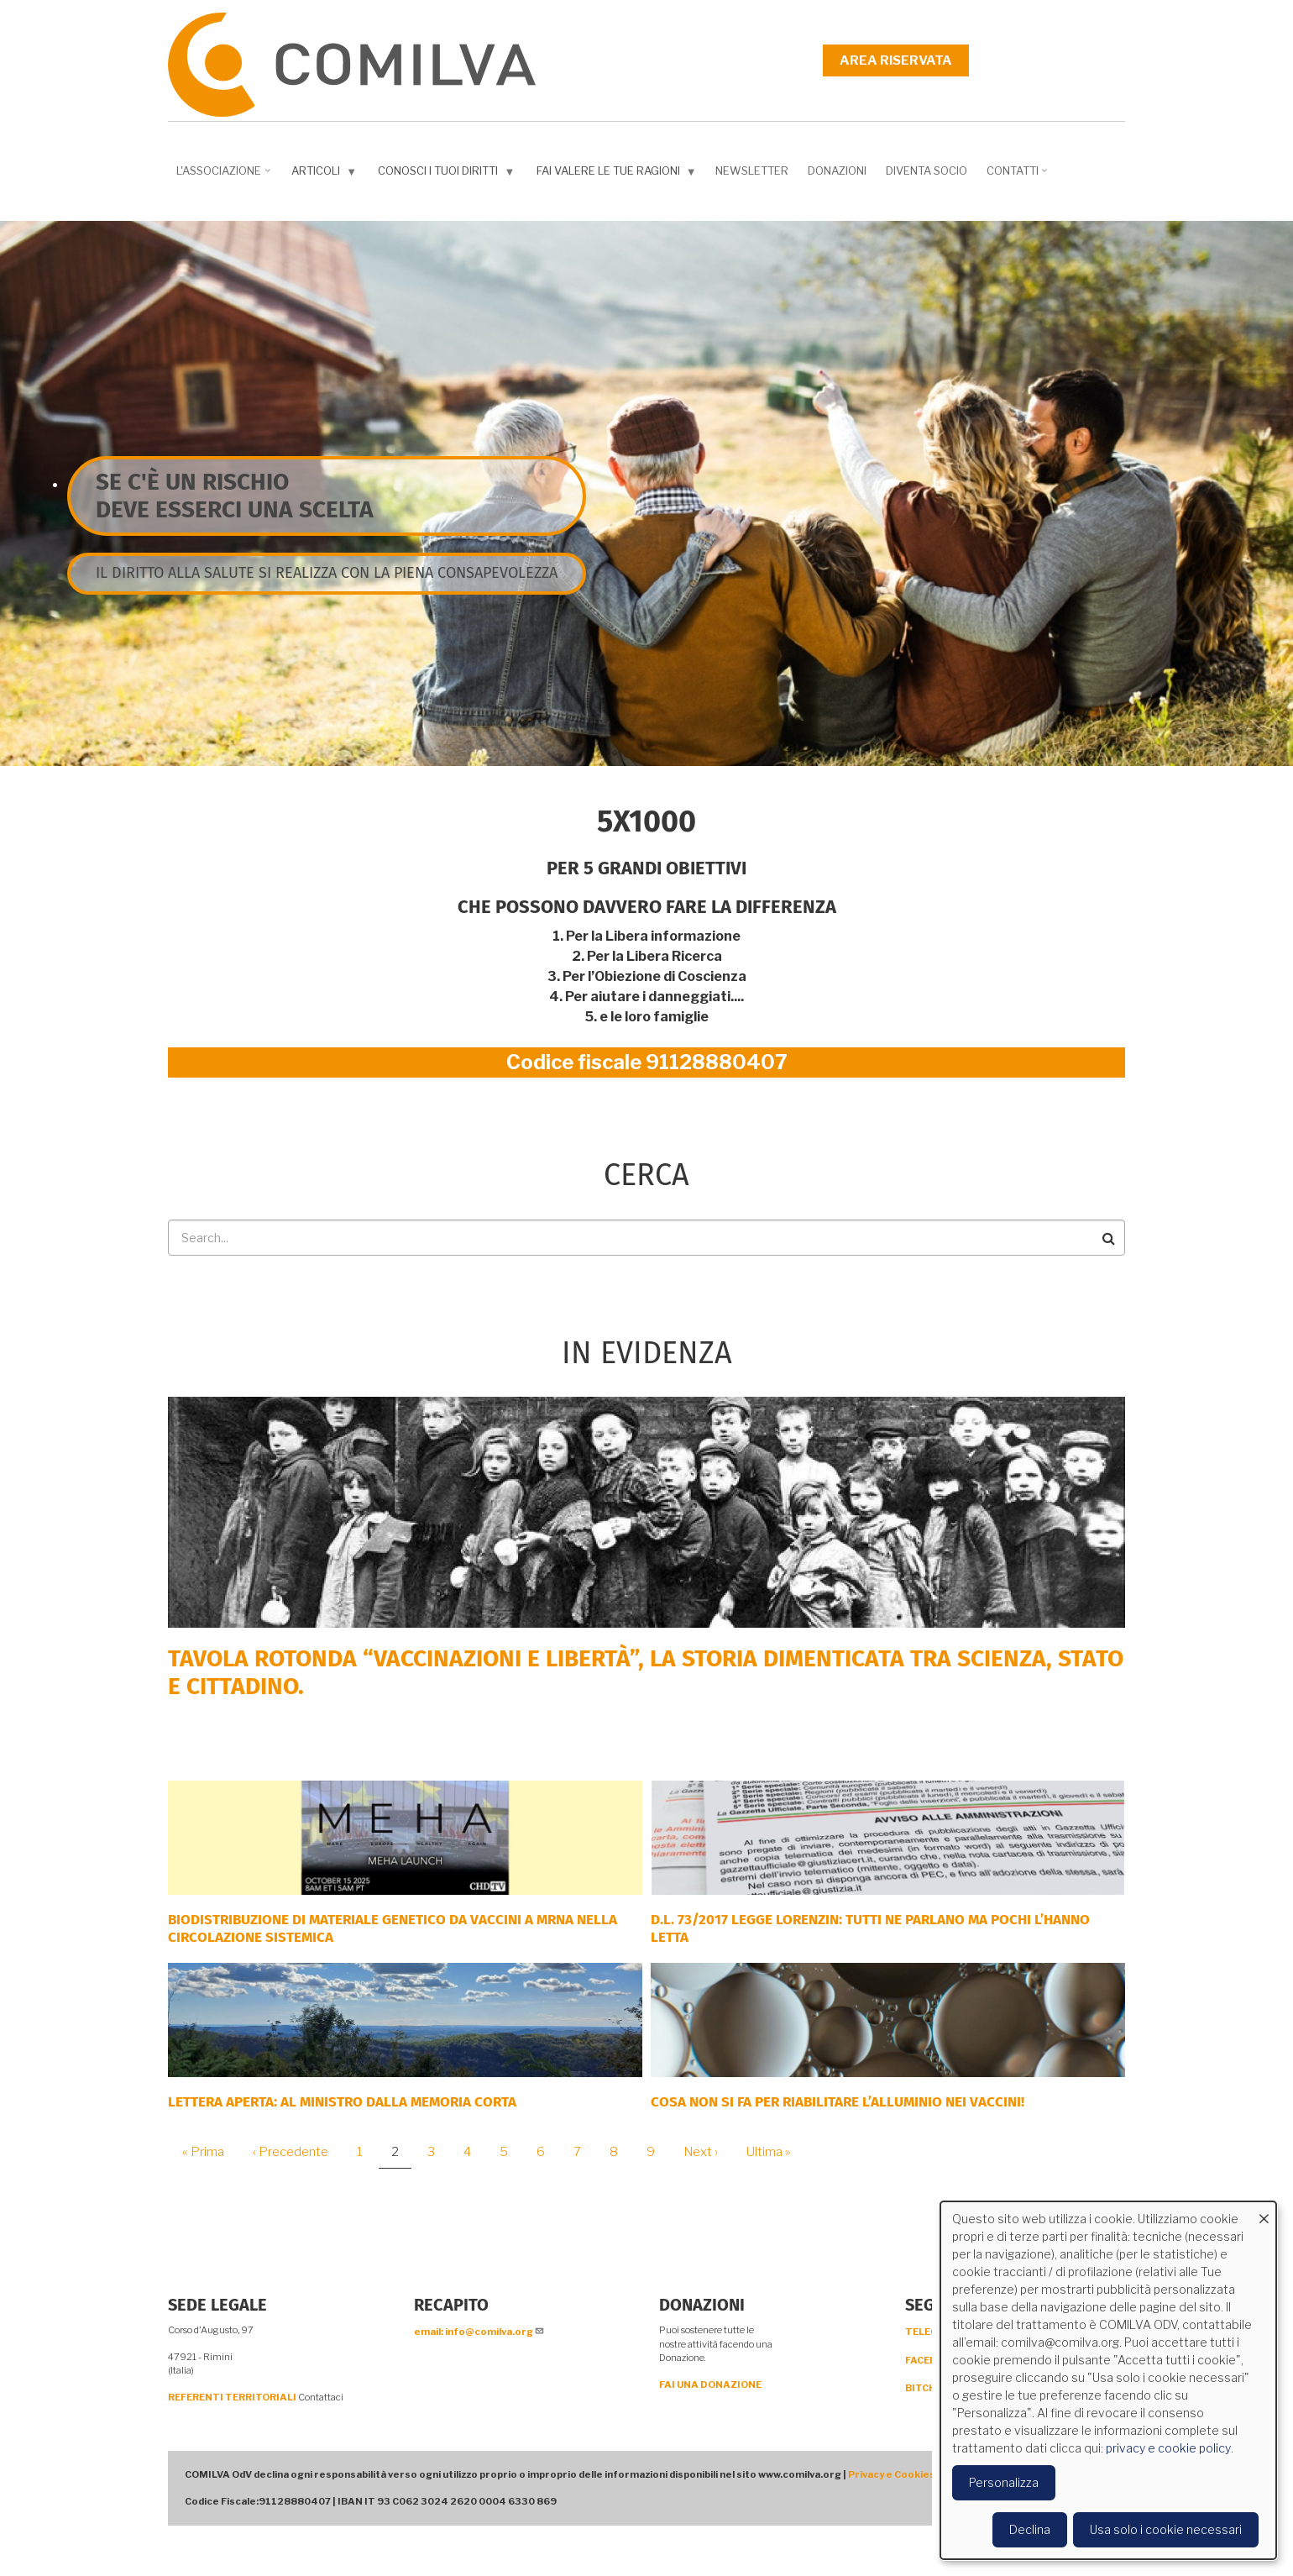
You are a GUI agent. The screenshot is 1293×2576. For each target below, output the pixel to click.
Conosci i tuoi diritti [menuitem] (448, 174)
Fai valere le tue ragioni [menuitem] (618, 174)
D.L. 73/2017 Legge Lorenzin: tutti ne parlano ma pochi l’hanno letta (870, 1928)
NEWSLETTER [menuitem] (751, 170)
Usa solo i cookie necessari (1166, 2529)
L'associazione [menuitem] (225, 176)
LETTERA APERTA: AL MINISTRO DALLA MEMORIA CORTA (342, 2102)
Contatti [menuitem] (1019, 176)
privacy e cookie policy (1168, 2448)
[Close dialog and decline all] (1263, 2211)
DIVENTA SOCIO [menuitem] (926, 170)
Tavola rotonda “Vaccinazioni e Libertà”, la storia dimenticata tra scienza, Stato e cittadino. (645, 1673)
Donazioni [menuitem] (837, 170)
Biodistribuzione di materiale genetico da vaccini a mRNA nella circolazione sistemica (392, 1928)
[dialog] (1108, 2380)
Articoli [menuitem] (325, 174)
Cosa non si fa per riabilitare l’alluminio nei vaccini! (837, 2102)
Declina (1029, 2529)
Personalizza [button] (1004, 2482)
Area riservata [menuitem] (896, 60)
